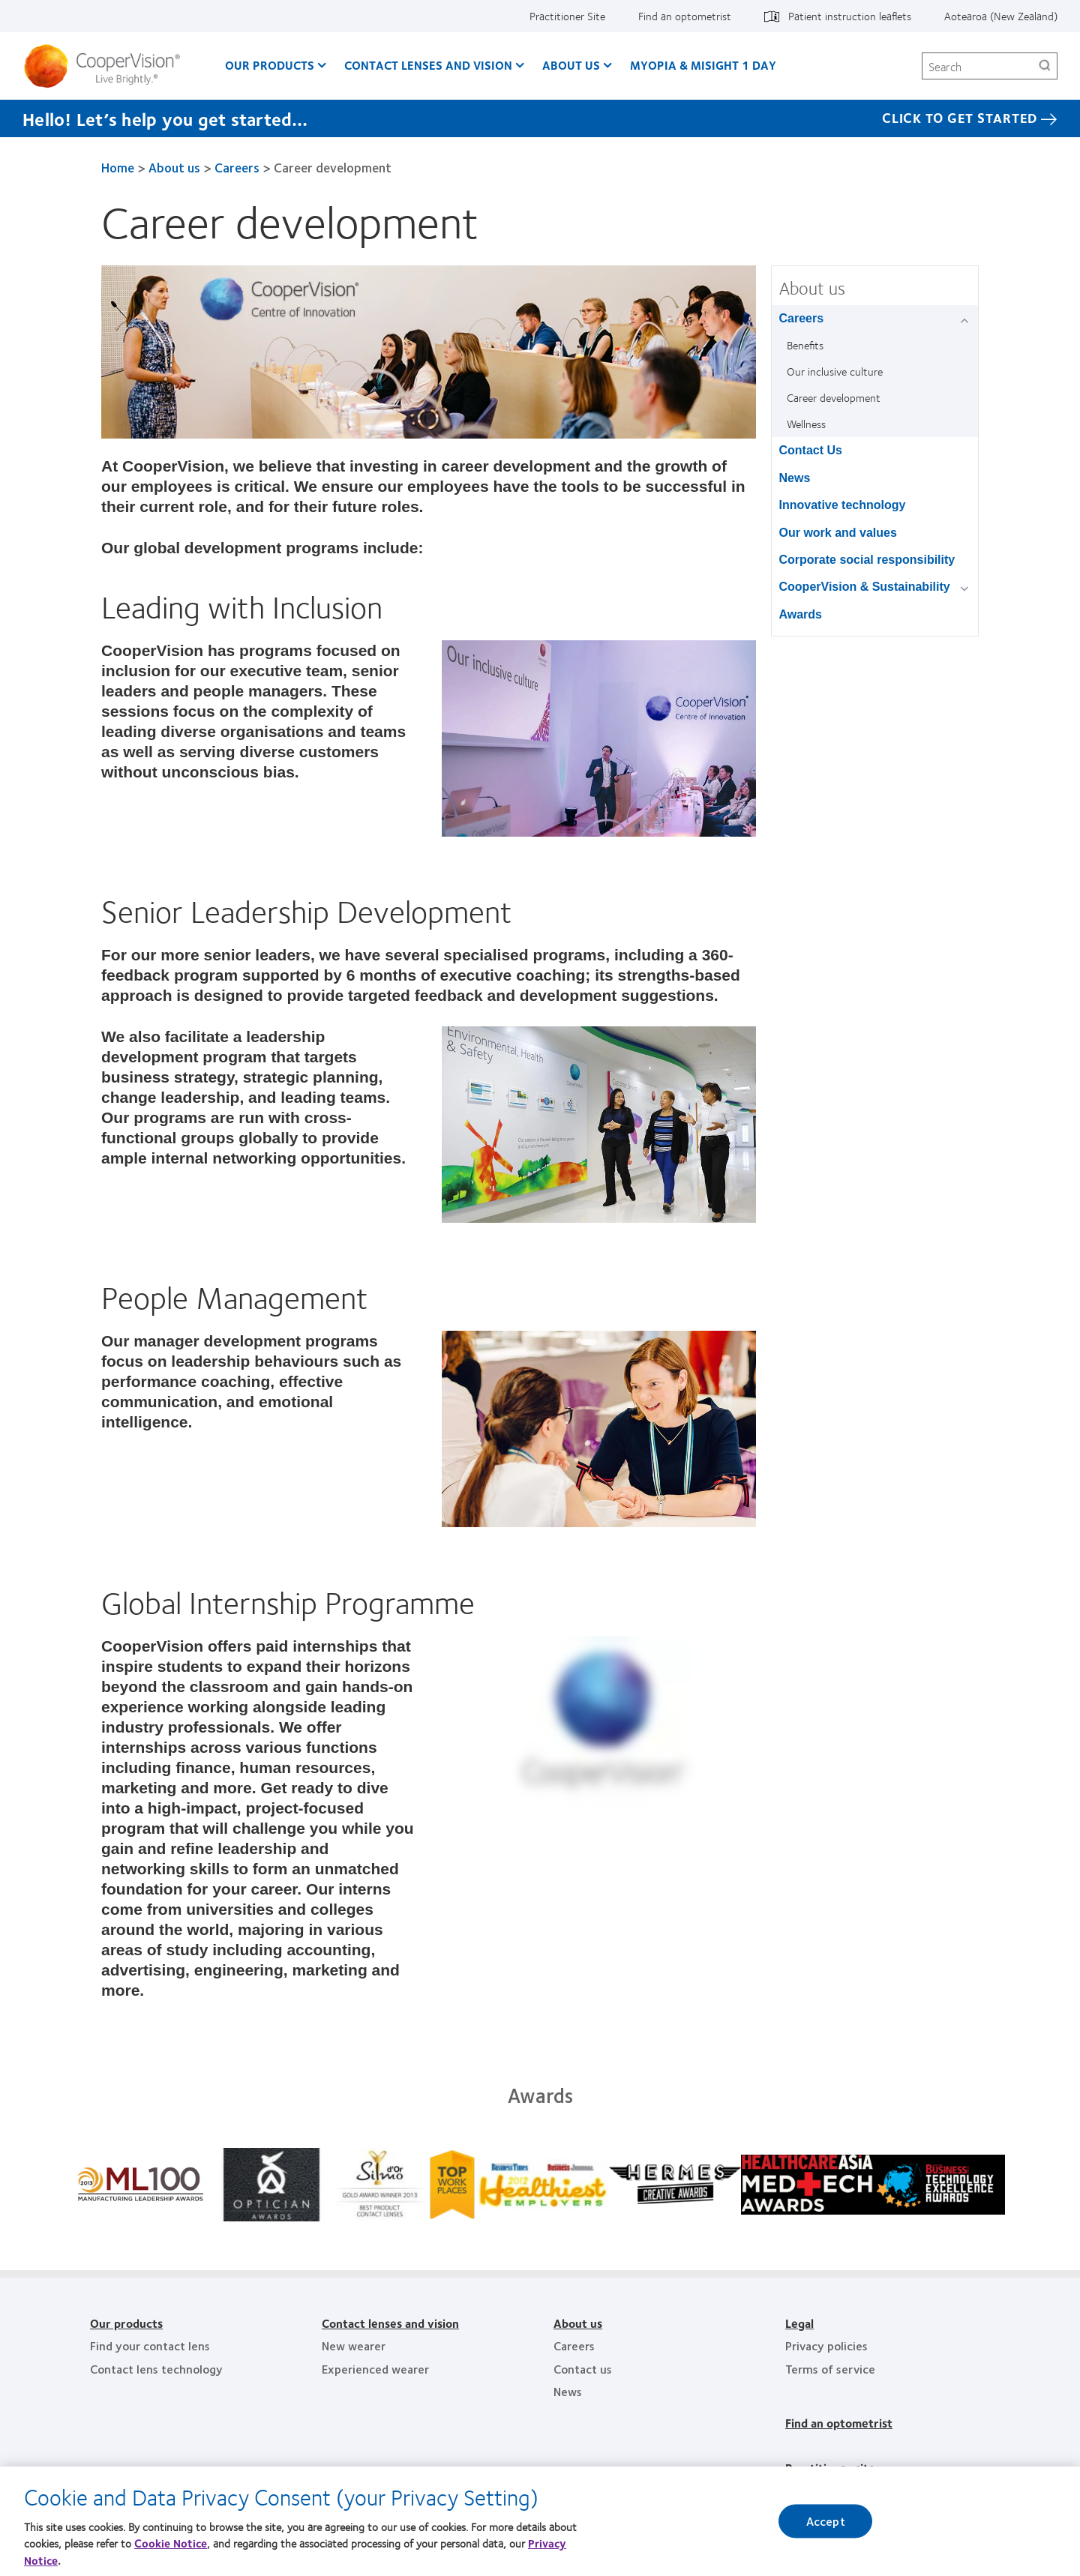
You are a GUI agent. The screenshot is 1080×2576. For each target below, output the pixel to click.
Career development (833, 397)
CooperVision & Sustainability (864, 586)
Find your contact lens (150, 2345)
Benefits (805, 345)
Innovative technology (842, 505)
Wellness (806, 424)
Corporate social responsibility (867, 559)
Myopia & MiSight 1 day (703, 64)
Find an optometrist (684, 16)
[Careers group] (967, 320)
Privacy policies (826, 2345)
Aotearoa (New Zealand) (1001, 16)
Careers (237, 167)
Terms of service (830, 2368)
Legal (799, 2323)
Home (117, 167)
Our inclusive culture (835, 371)
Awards (801, 614)
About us (571, 64)
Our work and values (838, 532)
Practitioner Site (567, 16)
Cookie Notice (170, 2543)
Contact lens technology (156, 2368)
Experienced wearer (375, 2368)
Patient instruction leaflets (849, 16)
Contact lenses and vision (390, 2323)
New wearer (354, 2345)
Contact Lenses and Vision (428, 64)
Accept (825, 2521)
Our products (126, 2323)
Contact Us (810, 450)
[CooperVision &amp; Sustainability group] (967, 588)
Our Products (269, 64)
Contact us (583, 2368)
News (795, 478)
